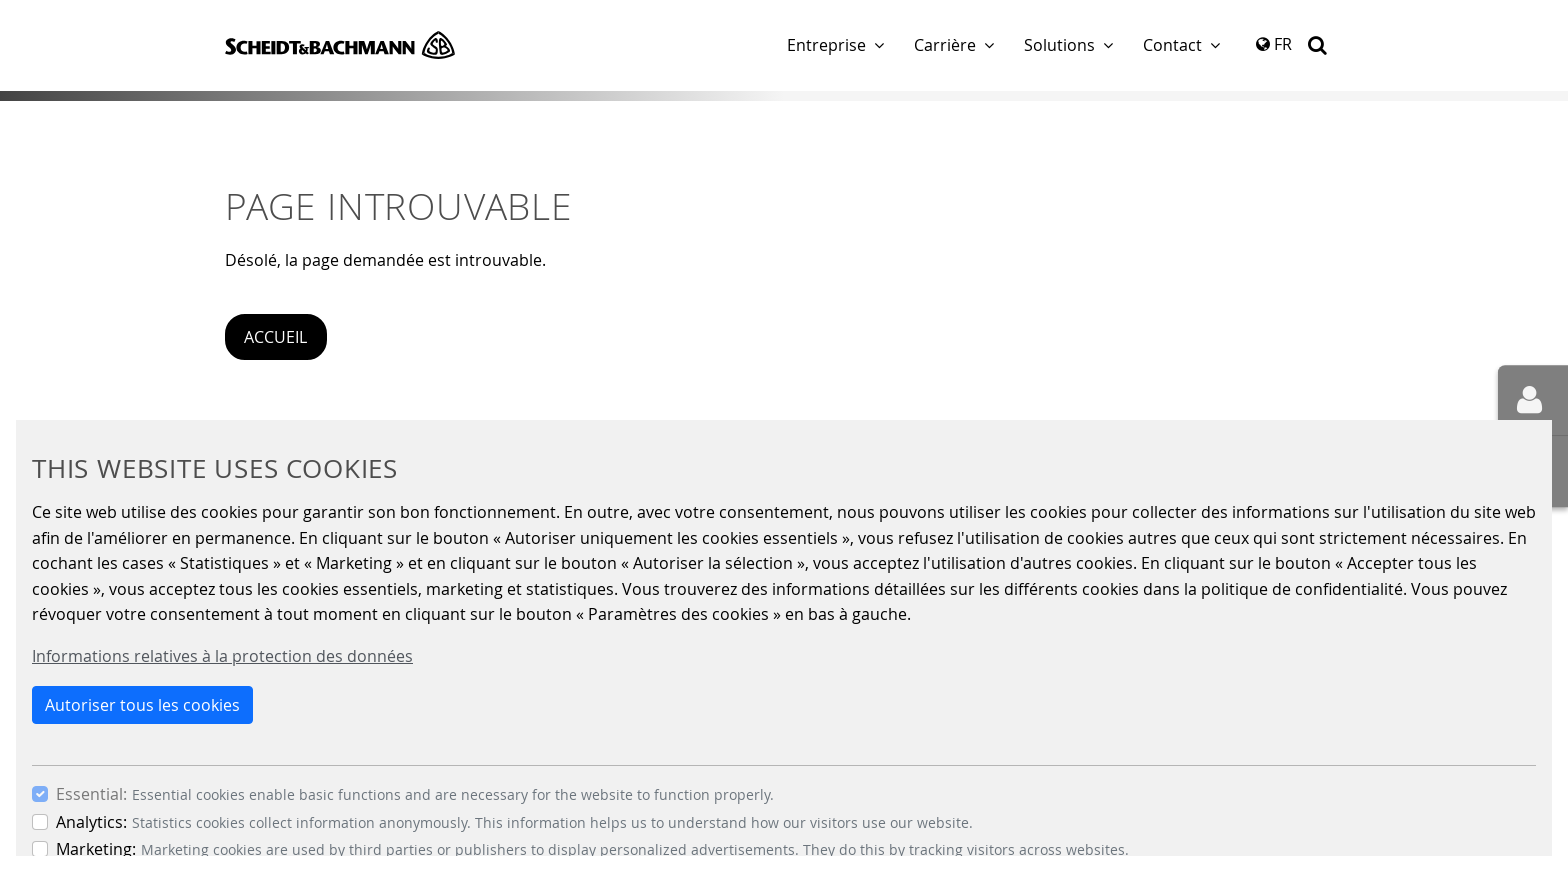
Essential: (91, 794)
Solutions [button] (1059, 45)
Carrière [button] (945, 45)
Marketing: (96, 849)
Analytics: (91, 822)
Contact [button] (1172, 45)
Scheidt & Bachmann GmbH (340, 45)
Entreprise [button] (826, 45)
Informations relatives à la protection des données (222, 656)
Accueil (275, 337)
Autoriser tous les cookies (142, 705)
